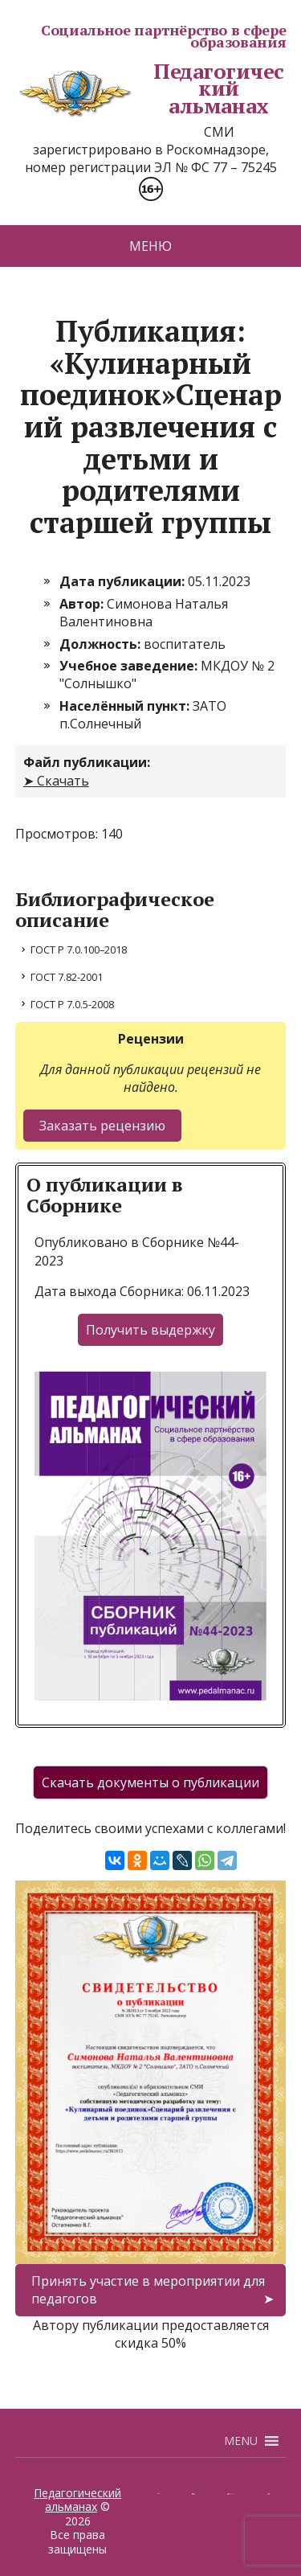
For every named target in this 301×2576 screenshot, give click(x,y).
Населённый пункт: (126, 706)
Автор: (83, 604)
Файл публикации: (86, 762)
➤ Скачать (56, 781)
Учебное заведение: (130, 666)
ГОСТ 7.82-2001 (67, 977)
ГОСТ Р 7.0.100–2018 (79, 949)
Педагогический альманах (149, 89)
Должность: (101, 644)
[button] (241, 2441)
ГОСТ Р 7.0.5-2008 (72, 1004)
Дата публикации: (123, 581)
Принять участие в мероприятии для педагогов (148, 2289)
